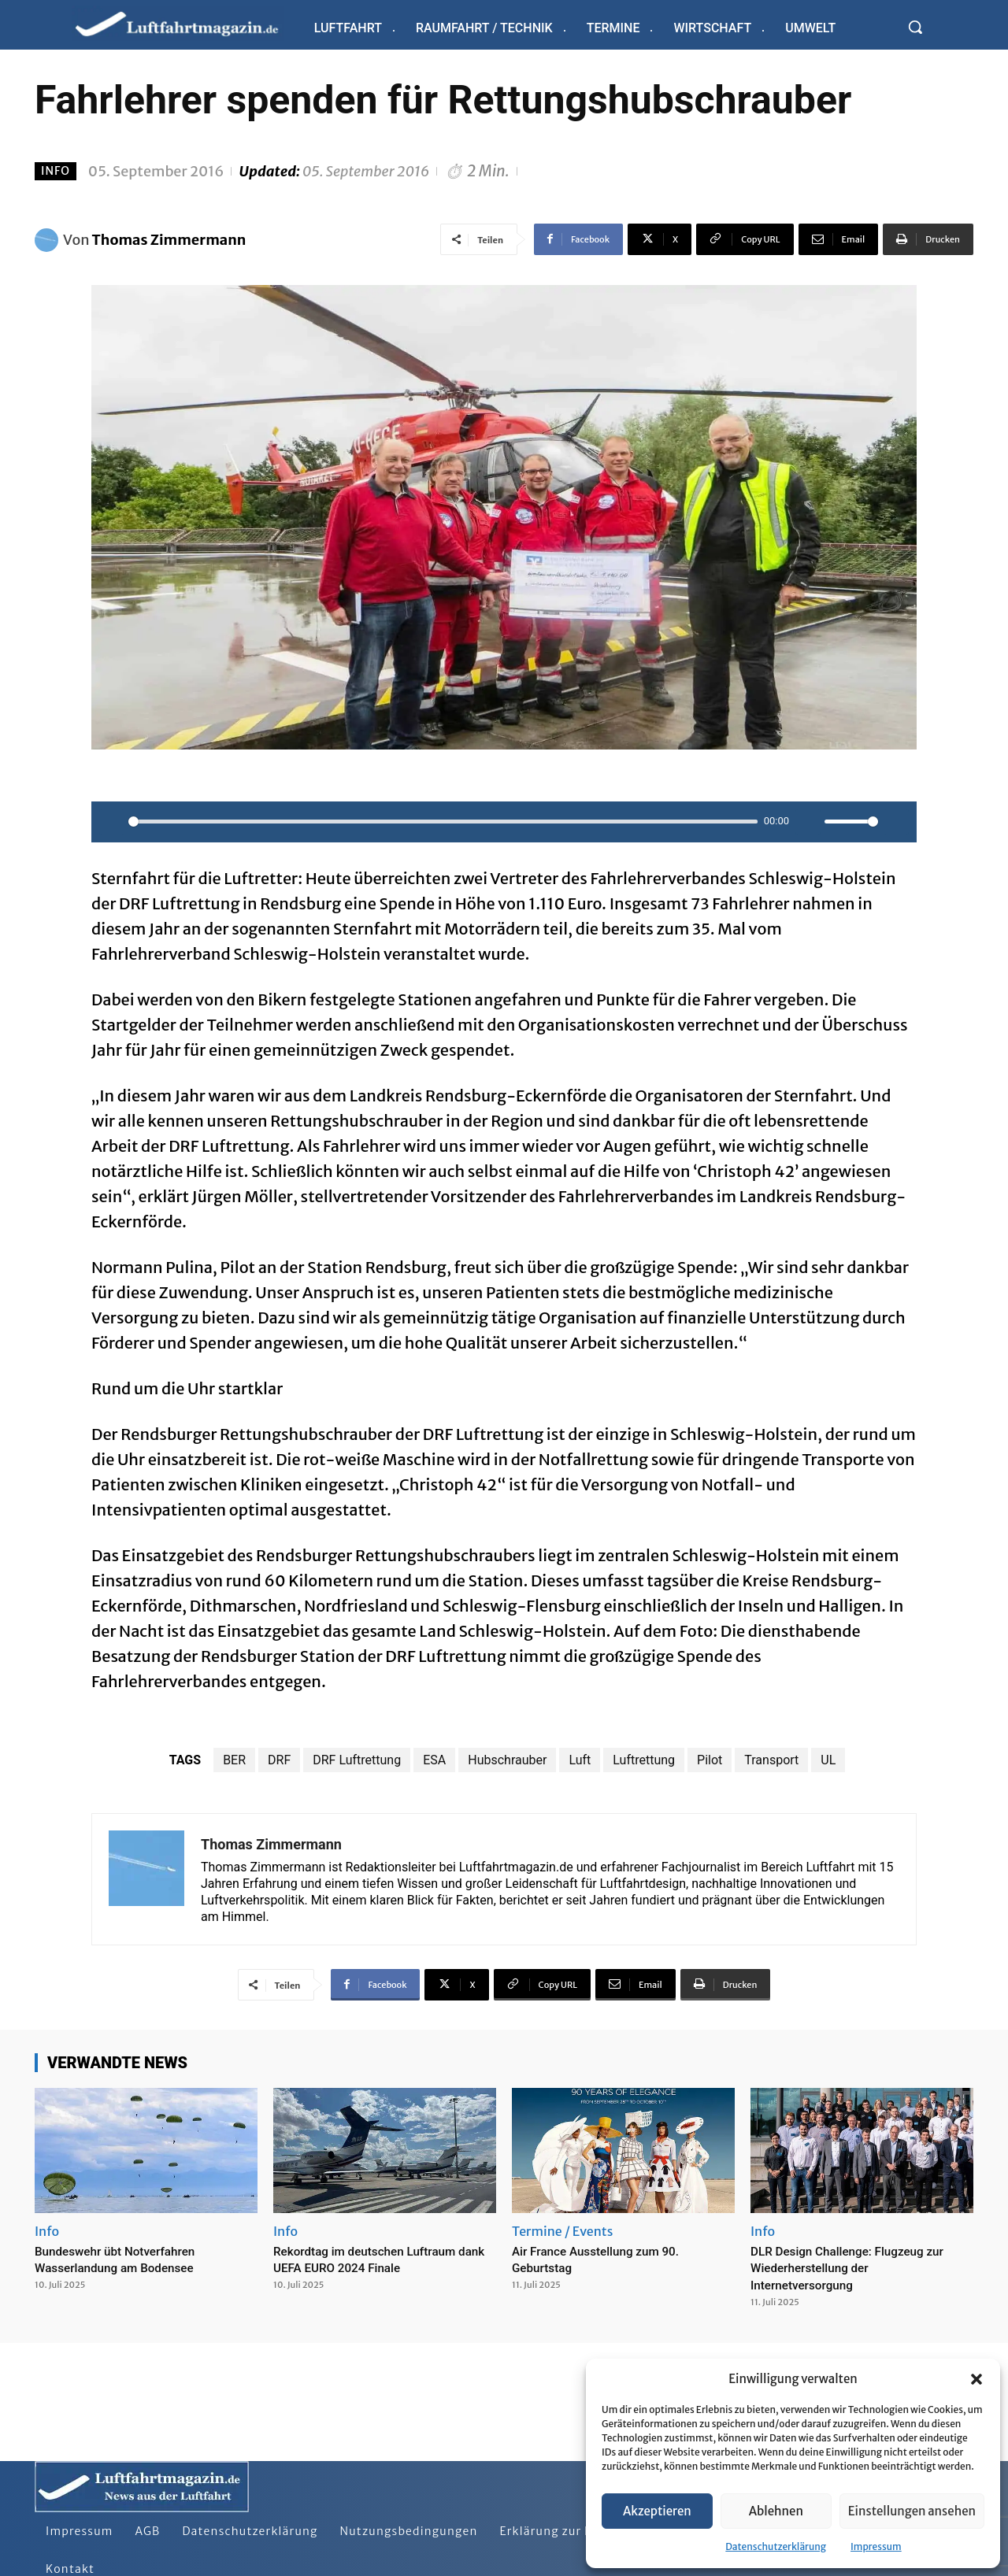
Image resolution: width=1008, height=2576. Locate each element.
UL (828, 1759)
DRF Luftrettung (357, 1759)
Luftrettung (644, 1759)
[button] (976, 2379)
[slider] (443, 821)
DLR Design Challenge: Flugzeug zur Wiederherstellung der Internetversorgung (852, 2267)
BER (234, 1759)
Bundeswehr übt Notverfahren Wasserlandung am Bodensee (129, 2259)
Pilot (709, 1759)
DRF (279, 1759)
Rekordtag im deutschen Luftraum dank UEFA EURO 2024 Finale (381, 2259)
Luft (580, 1759)
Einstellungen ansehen (912, 2511)
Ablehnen (776, 2511)
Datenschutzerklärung (775, 2546)
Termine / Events (562, 2231)
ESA (434, 1759)
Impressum (876, 2546)
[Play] (111, 822)
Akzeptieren (657, 2511)
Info (55, 171)
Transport (771, 1759)
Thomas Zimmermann (169, 240)
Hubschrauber (507, 1759)
